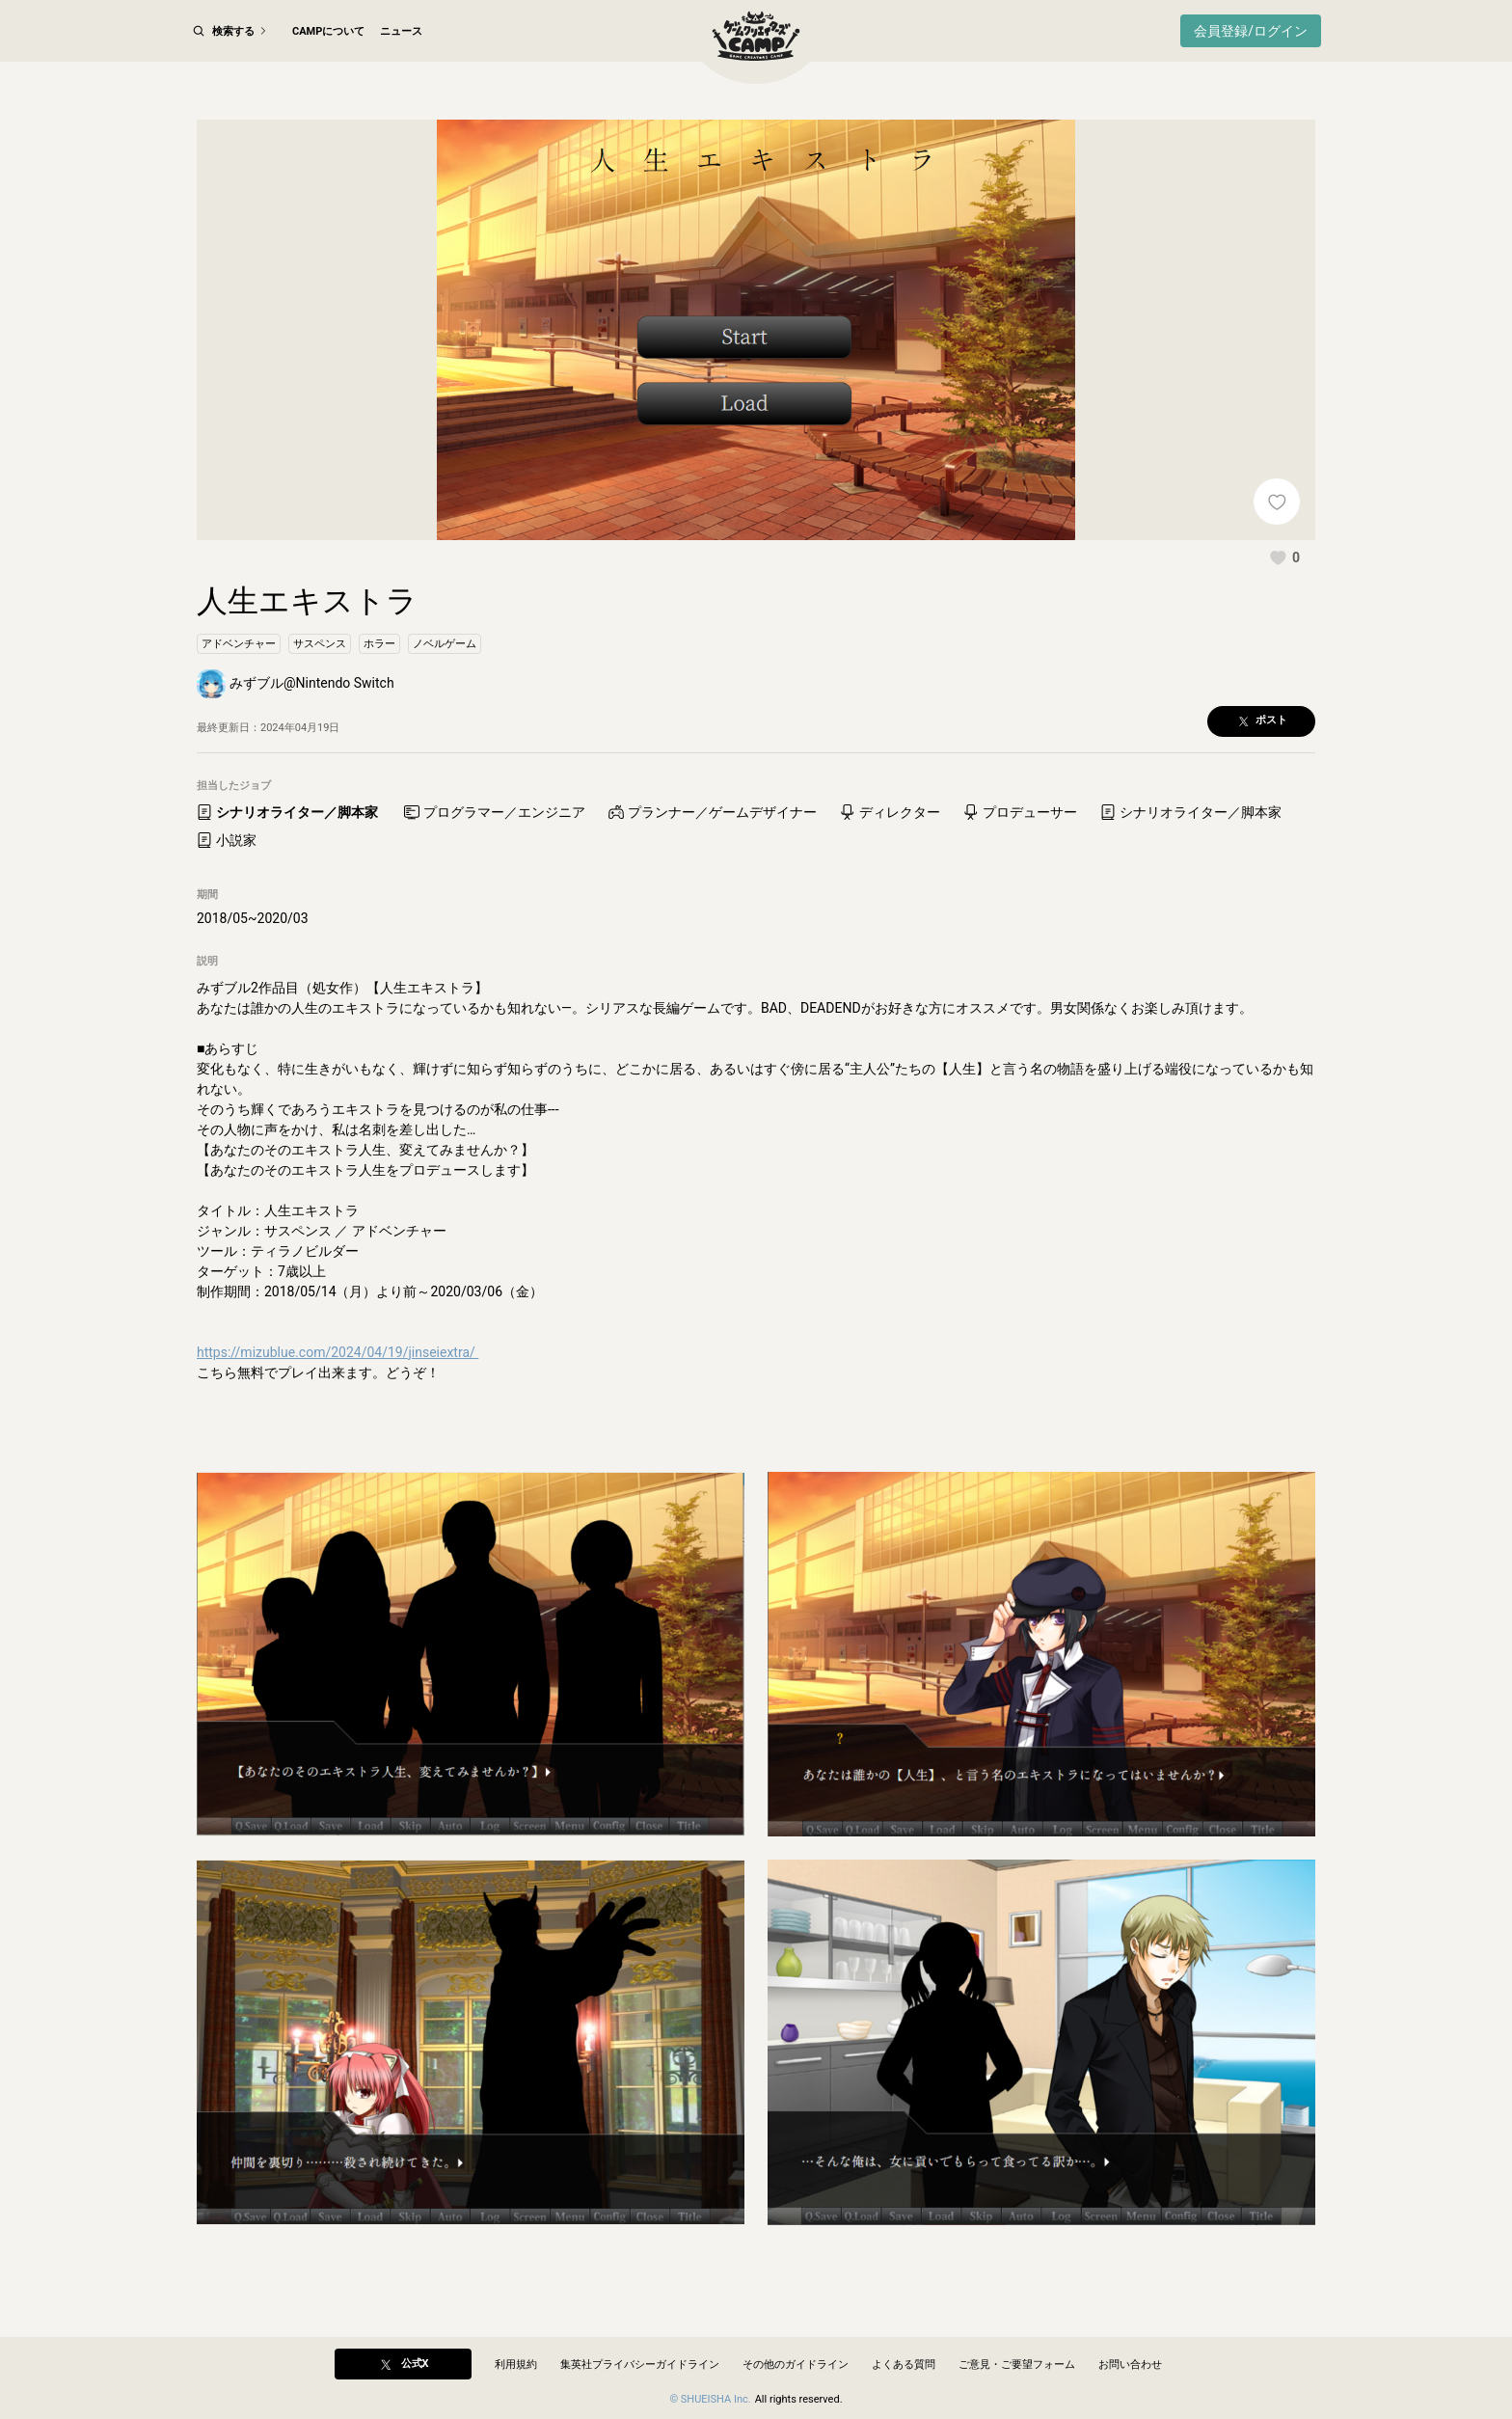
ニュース (401, 31)
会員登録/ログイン (1251, 31)
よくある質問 (903, 2364)
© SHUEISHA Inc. (709, 2399)
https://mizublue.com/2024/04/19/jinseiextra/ (337, 1394)
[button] (1284, 600)
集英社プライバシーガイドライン (639, 2364)
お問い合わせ (1130, 2364)
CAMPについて (328, 31)
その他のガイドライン (795, 2364)
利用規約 (516, 2364)
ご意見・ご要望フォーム (1016, 2364)
